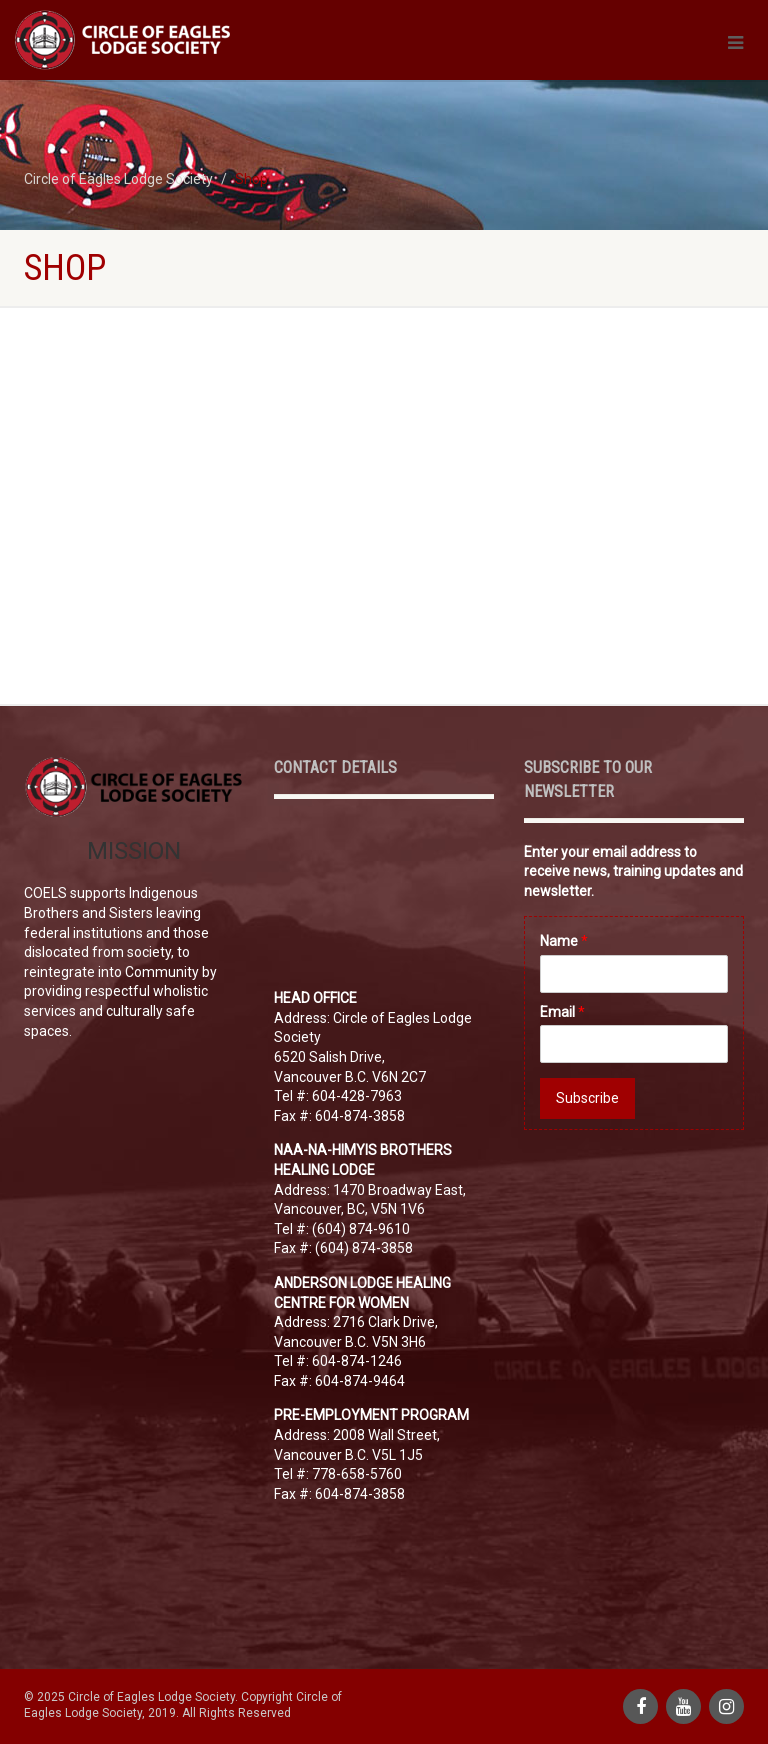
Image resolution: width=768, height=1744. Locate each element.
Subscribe (587, 1098)
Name (564, 941)
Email (562, 1012)
